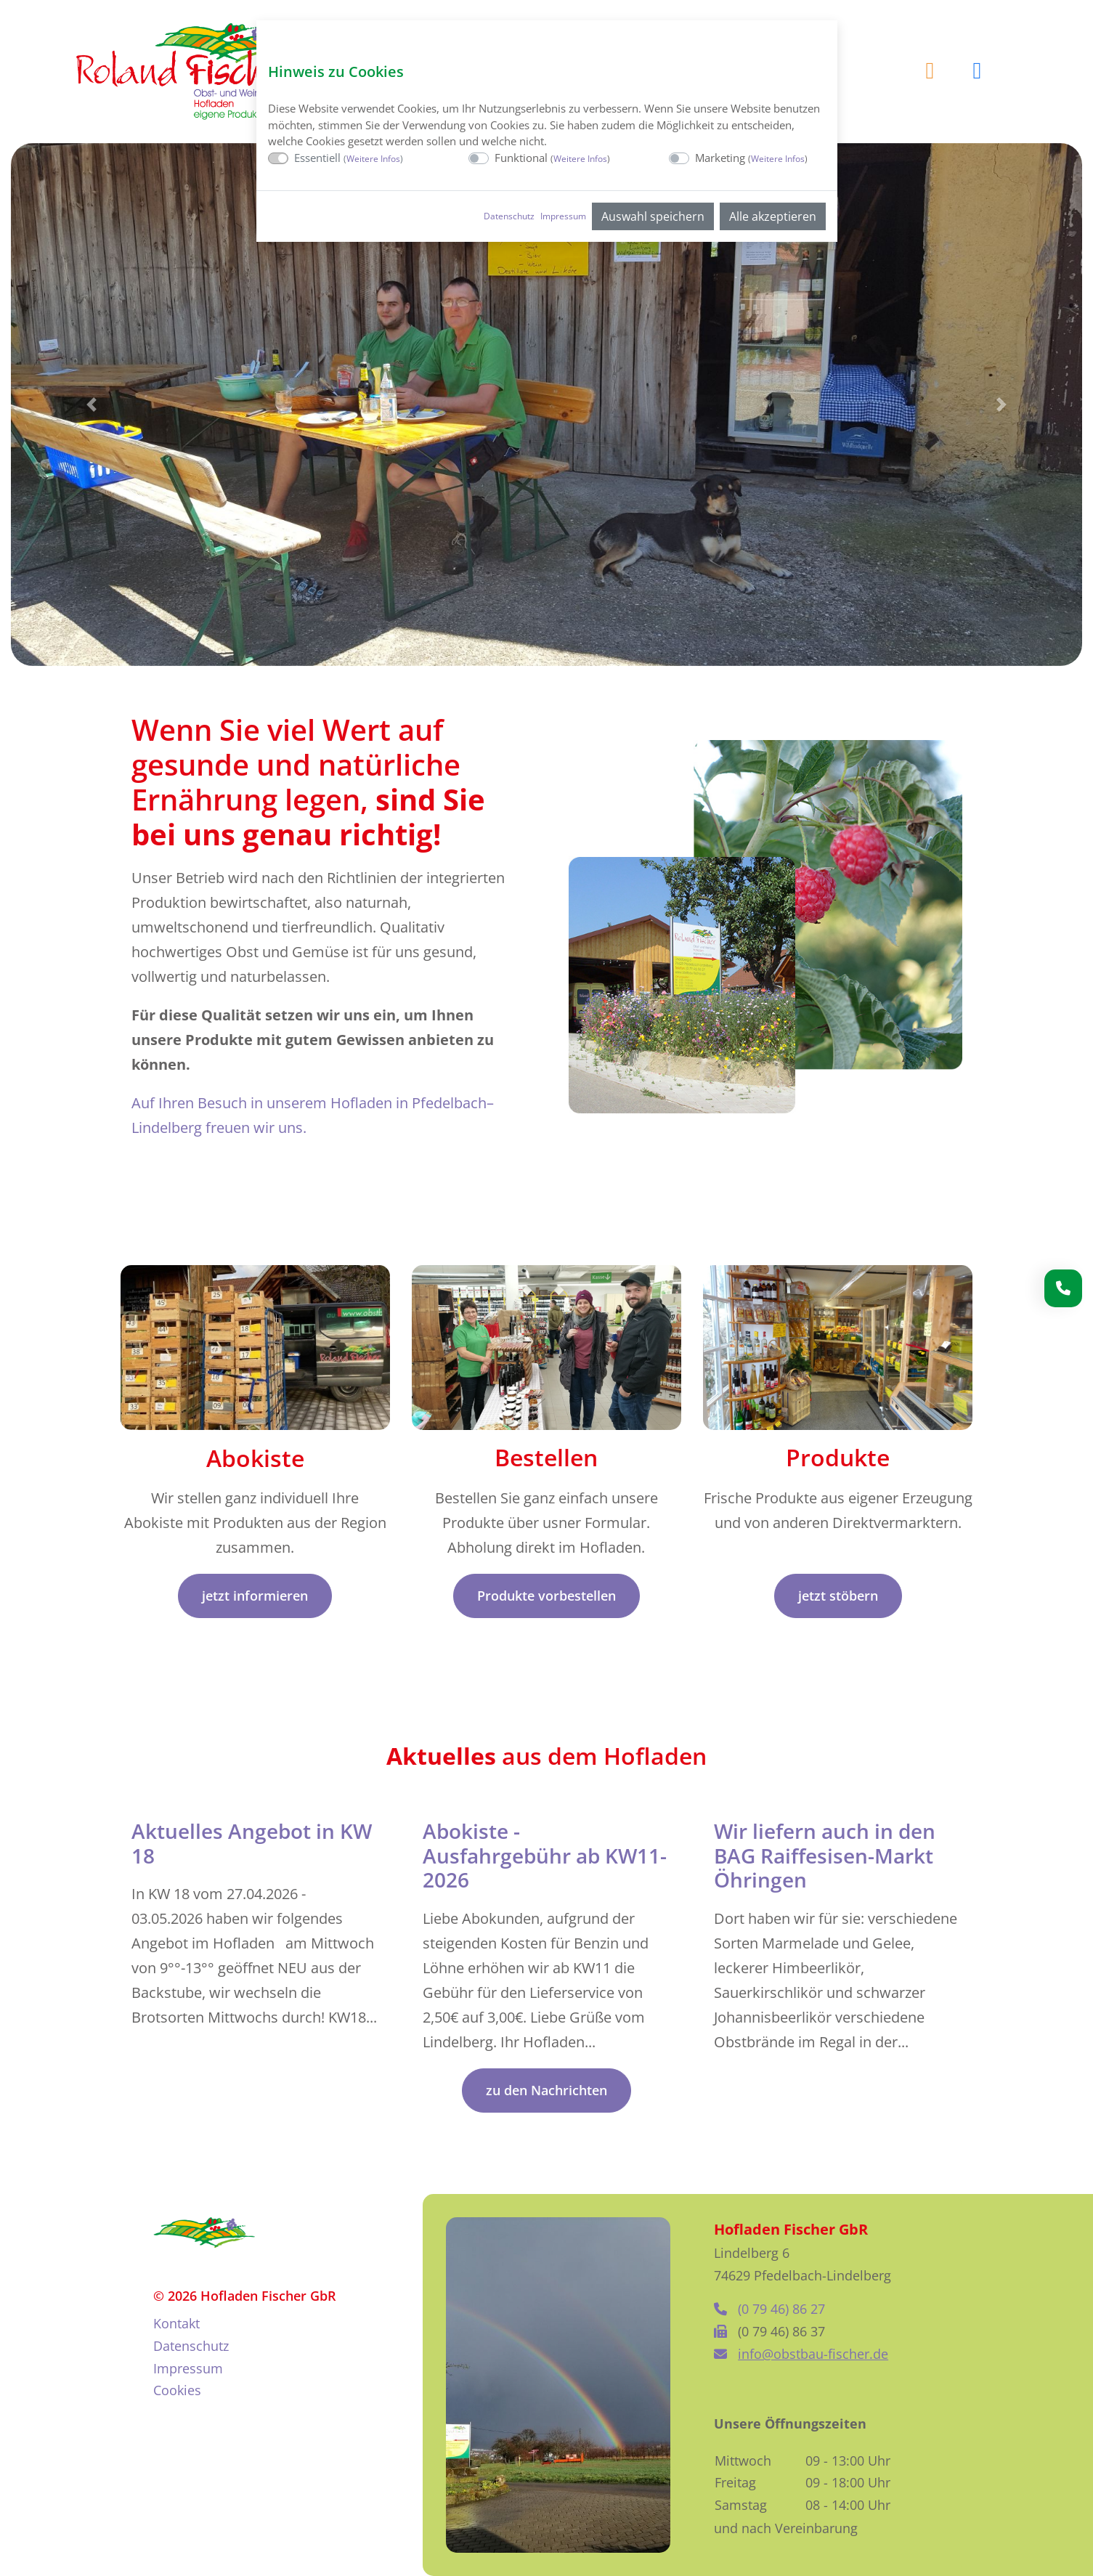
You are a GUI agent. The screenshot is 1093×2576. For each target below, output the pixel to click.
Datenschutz (509, 216)
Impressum (563, 216)
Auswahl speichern (652, 216)
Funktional (552, 157)
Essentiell (348, 157)
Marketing (751, 157)
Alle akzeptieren (772, 216)
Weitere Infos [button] (373, 159)
